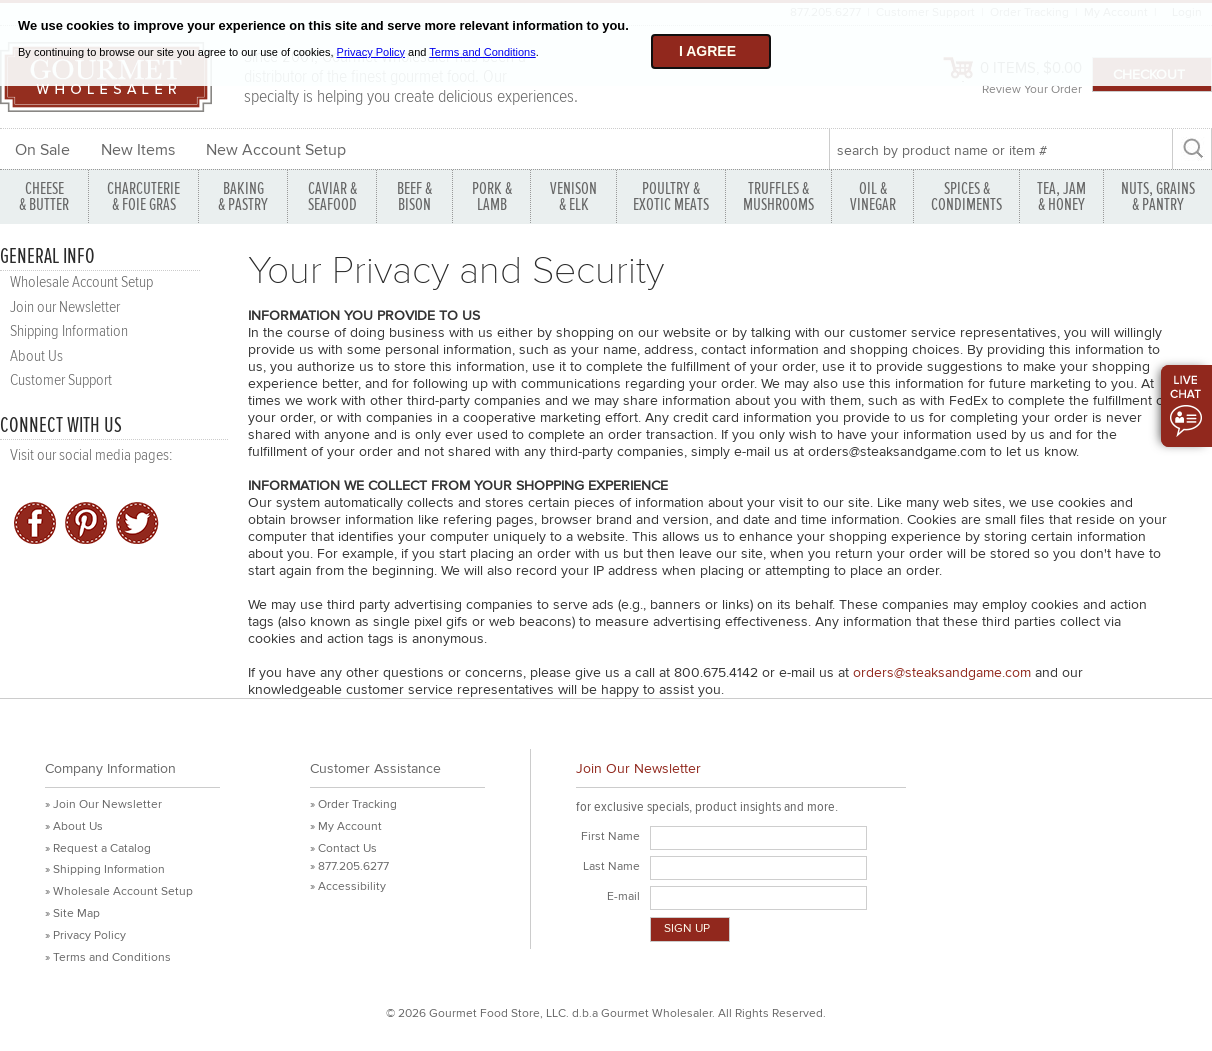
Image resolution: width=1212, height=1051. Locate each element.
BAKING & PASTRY (243, 196)
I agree (707, 51)
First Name (610, 836)
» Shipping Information (105, 869)
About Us (36, 356)
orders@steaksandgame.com (942, 672)
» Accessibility (348, 886)
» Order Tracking (353, 804)
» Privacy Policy (85, 935)
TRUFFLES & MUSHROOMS (778, 196)
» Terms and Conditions (108, 957)
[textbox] (1000, 150)
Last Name (611, 866)
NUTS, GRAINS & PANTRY (1158, 196)
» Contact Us (343, 848)
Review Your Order (1032, 89)
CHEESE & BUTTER (44, 196)
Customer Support (61, 380)
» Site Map (72, 913)
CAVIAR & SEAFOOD (332, 196)
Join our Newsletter (65, 307)
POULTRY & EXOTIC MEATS (671, 196)
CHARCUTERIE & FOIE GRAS (143, 196)
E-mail (623, 896)
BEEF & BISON (414, 196)
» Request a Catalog (98, 848)
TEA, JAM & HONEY (1061, 196)
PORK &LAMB (492, 196)
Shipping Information (69, 331)
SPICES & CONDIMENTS (966, 196)
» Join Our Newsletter (103, 804)
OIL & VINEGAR (873, 196)
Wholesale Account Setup (81, 282)
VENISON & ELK (573, 196)
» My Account (346, 826)
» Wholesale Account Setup (119, 891)
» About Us (74, 826)
